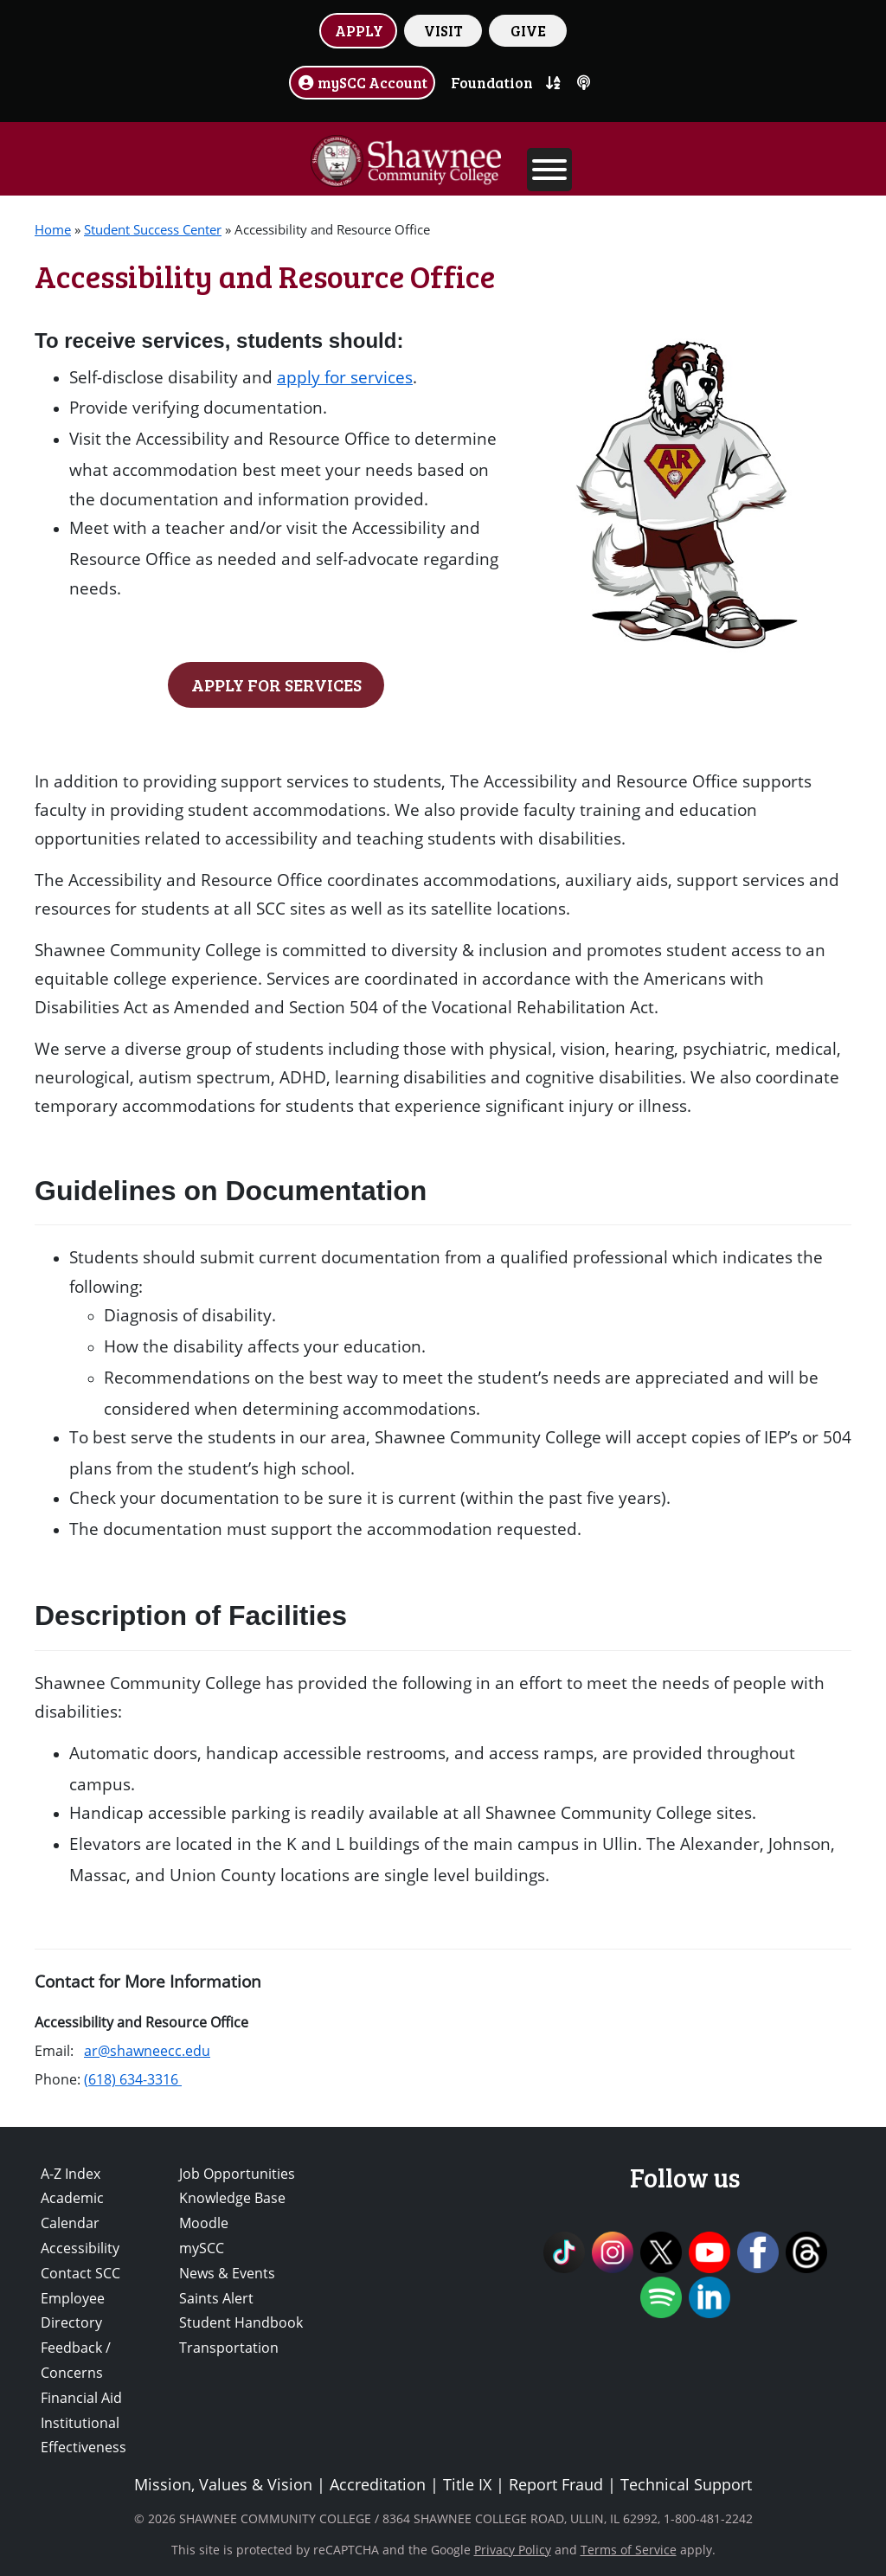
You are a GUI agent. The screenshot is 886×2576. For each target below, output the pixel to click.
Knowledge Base (232, 2197)
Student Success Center (153, 229)
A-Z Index (70, 2173)
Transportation (229, 2347)
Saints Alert (216, 2298)
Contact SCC (80, 2273)
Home (53, 229)
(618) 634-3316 (133, 2079)
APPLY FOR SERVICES (276, 684)
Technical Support (686, 2484)
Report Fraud (556, 2484)
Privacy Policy (512, 2549)
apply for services (345, 377)
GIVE (528, 30)
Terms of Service (629, 2549)
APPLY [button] (359, 30)
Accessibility (80, 2248)
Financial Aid (81, 2397)
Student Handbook (241, 2322)
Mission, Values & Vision (223, 2484)
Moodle (203, 2222)
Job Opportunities (237, 2173)
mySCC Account (362, 82)
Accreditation (378, 2484)
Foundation (492, 82)
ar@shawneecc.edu (147, 2050)
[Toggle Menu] (549, 169)
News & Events (227, 2273)
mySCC (201, 2248)
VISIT (443, 30)
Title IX (467, 2484)
